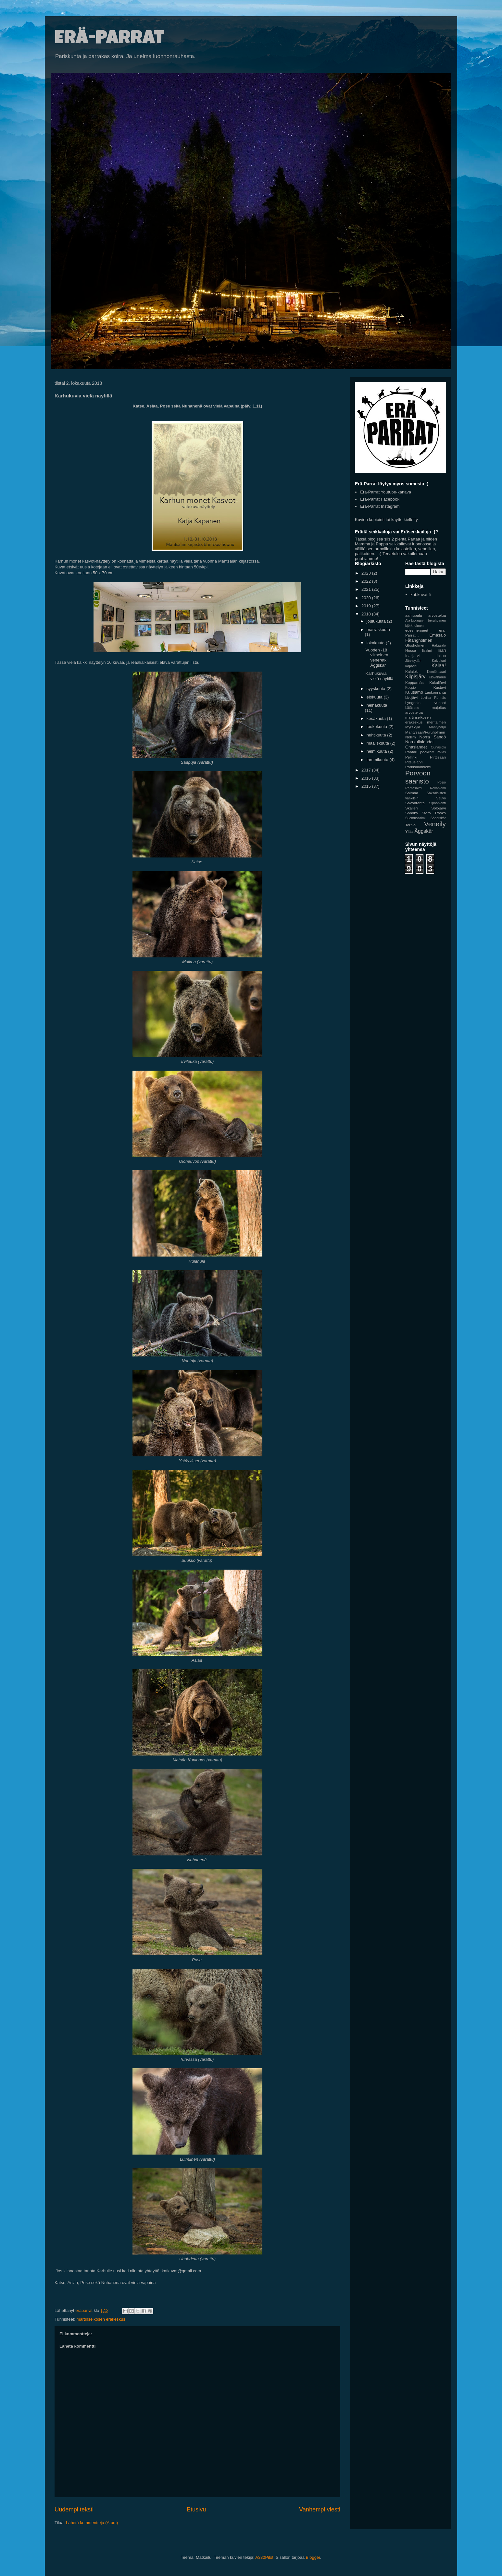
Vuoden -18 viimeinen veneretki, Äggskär (376, 658)
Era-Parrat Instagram (379, 506)
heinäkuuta (377, 705)
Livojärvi (411, 697)
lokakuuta (376, 642)
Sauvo (441, 798)
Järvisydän (413, 660)
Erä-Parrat (110, 39)
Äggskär (424, 831)
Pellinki (411, 757)
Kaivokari (439, 660)
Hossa (410, 650)
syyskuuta (376, 688)
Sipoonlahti (437, 803)
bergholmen (437, 620)
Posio (441, 782)
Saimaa (411, 793)
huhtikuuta (377, 735)
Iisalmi (427, 650)
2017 (366, 770)
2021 (366, 589)
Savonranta (415, 803)
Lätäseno (412, 708)
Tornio (410, 825)
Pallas (441, 752)
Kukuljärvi (437, 682)
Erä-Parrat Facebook (379, 499)
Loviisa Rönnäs (433, 697)
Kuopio (410, 687)
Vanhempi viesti (319, 2509)
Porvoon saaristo (417, 777)
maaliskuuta (378, 743)
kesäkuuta (377, 718)
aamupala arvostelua (425, 615)
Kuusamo (414, 692)
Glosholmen (415, 645)
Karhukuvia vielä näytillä (379, 676)
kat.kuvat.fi (420, 594)
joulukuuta (377, 621)
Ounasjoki (438, 747)
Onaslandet (416, 747)
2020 (366, 597)
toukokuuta (377, 726)
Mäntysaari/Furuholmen (425, 732)
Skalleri (411, 808)
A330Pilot (264, 2557)
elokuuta (375, 697)
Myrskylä (412, 727)
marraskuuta (378, 629)
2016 (366, 778)
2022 (366, 581)
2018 (366, 614)
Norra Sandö (433, 737)
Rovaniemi (438, 788)
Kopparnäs (414, 682)
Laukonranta (435, 692)
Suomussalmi (415, 818)
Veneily (435, 824)
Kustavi (439, 687)
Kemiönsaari (436, 672)
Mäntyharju (437, 727)
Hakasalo (439, 645)
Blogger (313, 2557)
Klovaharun (437, 677)
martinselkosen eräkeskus (100, 2319)
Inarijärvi (412, 655)
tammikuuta (378, 759)
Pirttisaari (438, 757)
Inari (442, 650)
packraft (427, 752)
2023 (366, 573)
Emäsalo (437, 635)
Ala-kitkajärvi (414, 620)
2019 (366, 605)
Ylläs (409, 831)
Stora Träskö (434, 813)
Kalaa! (439, 665)
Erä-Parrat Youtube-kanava (385, 492)
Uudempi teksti (74, 2509)
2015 (366, 786)
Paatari (411, 752)
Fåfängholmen (418, 640)
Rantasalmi (413, 788)
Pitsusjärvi (413, 762)
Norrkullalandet (419, 741)
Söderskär (438, 818)
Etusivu (196, 2509)
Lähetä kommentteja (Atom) (92, 2522)
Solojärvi (438, 808)
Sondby (411, 813)
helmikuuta (377, 751)
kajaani (411, 666)
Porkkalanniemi (418, 767)
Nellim (410, 737)
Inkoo (441, 655)
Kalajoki (412, 671)
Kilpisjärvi (416, 676)
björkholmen (414, 625)
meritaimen (436, 722)
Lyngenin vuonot (425, 702)
